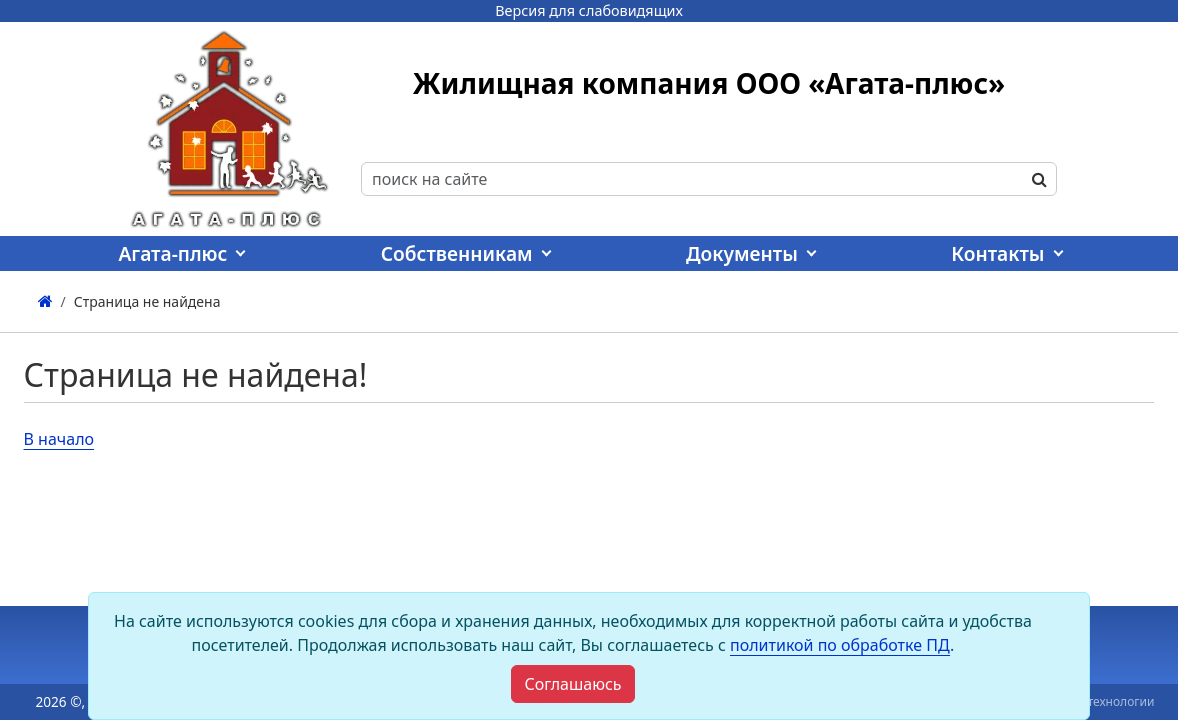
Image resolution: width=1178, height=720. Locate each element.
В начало (59, 439)
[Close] (572, 684)
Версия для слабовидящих (589, 10)
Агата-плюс (172, 253)
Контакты (997, 253)
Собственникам (457, 253)
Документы (742, 253)
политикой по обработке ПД (840, 645)
